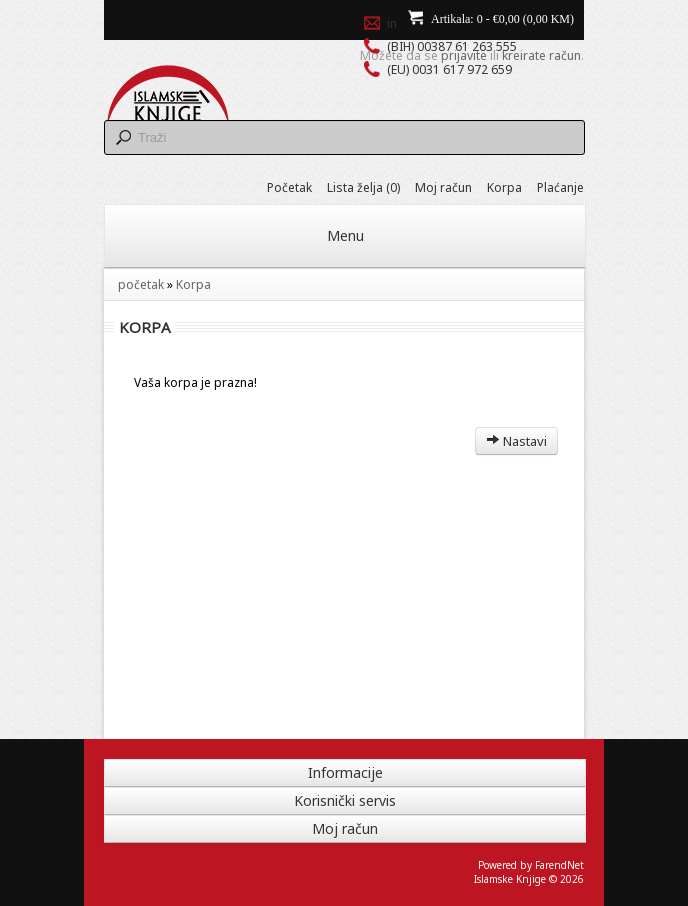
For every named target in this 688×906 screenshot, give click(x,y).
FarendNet (559, 865)
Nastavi (516, 441)
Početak (289, 187)
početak (141, 284)
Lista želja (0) (363, 187)
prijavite (464, 55)
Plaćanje (560, 187)
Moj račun (443, 187)
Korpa (504, 187)
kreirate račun (541, 55)
